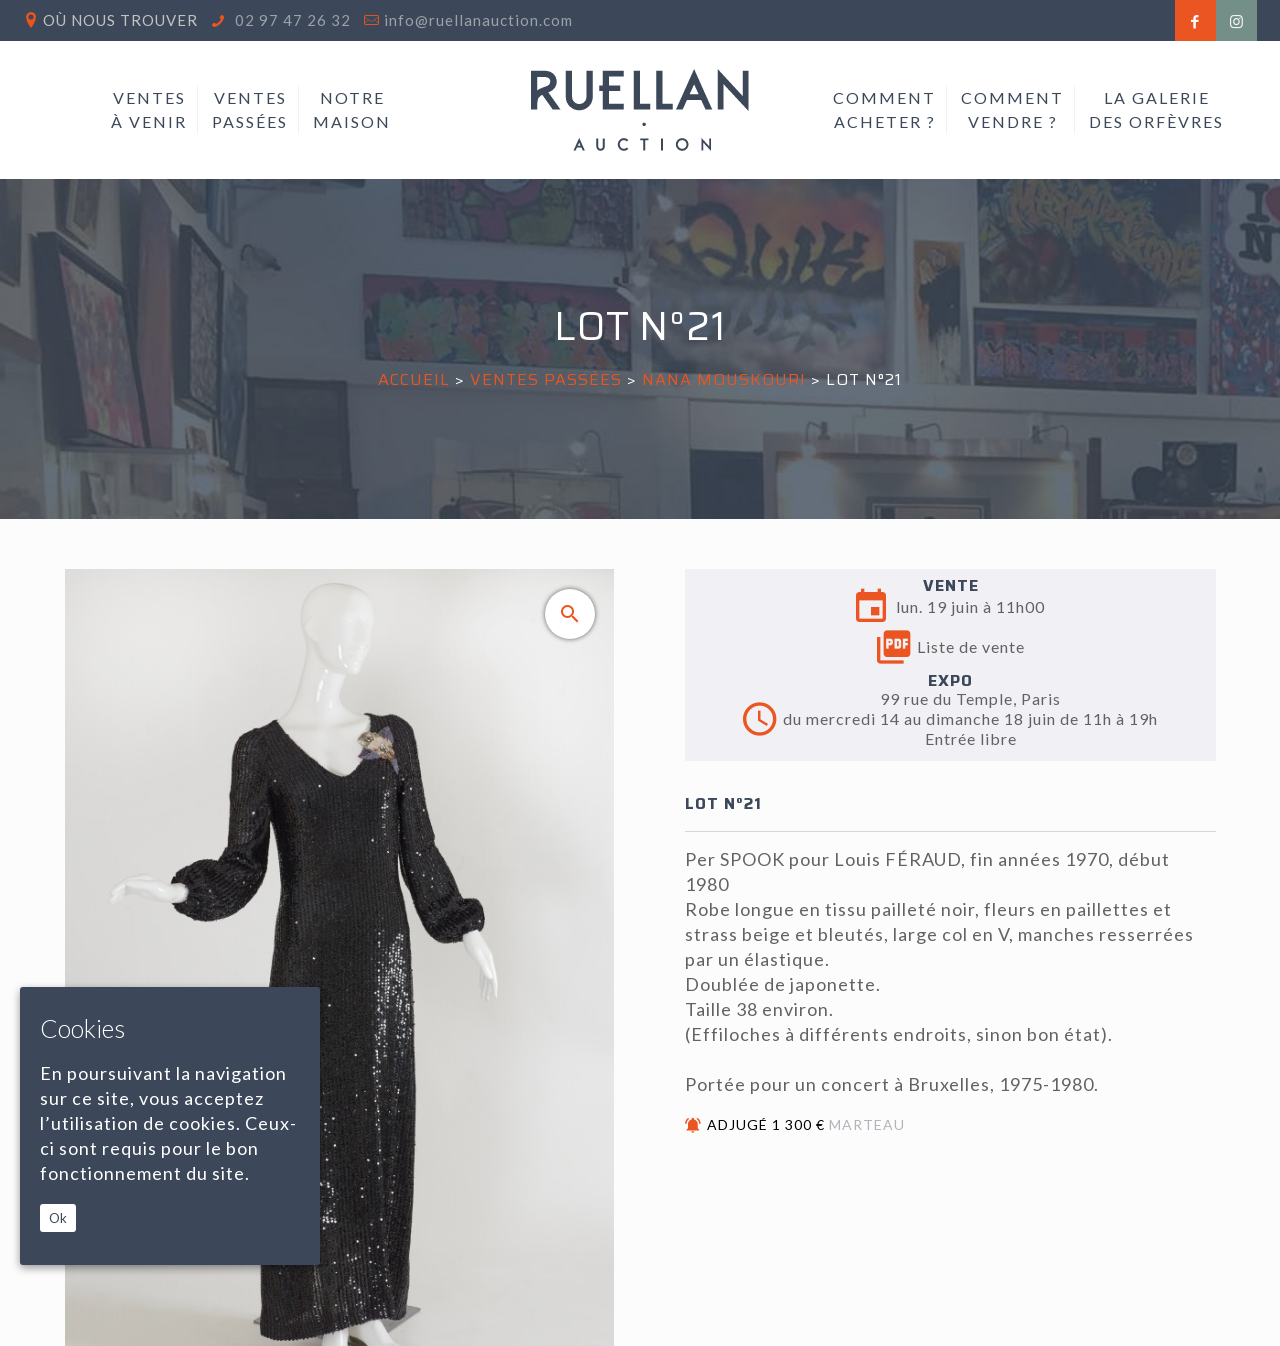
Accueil (414, 379)
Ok (58, 1218)
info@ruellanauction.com (478, 20)
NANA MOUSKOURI (726, 379)
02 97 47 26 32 (291, 20)
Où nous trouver (120, 20)
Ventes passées (546, 379)
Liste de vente (951, 647)
